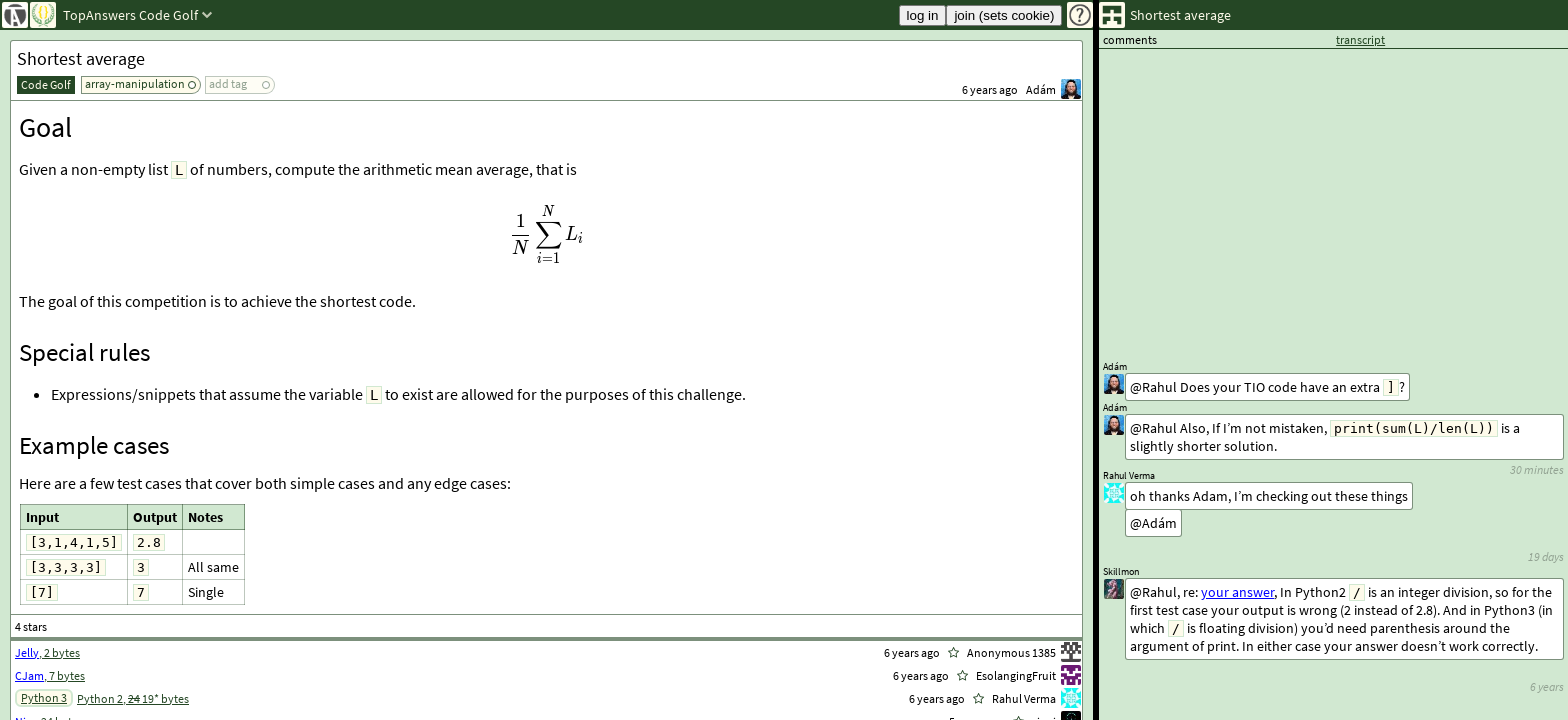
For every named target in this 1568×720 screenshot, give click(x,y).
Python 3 (44, 697)
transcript (1360, 39)
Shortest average (81, 58)
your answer (1237, 592)
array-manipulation (135, 83)
